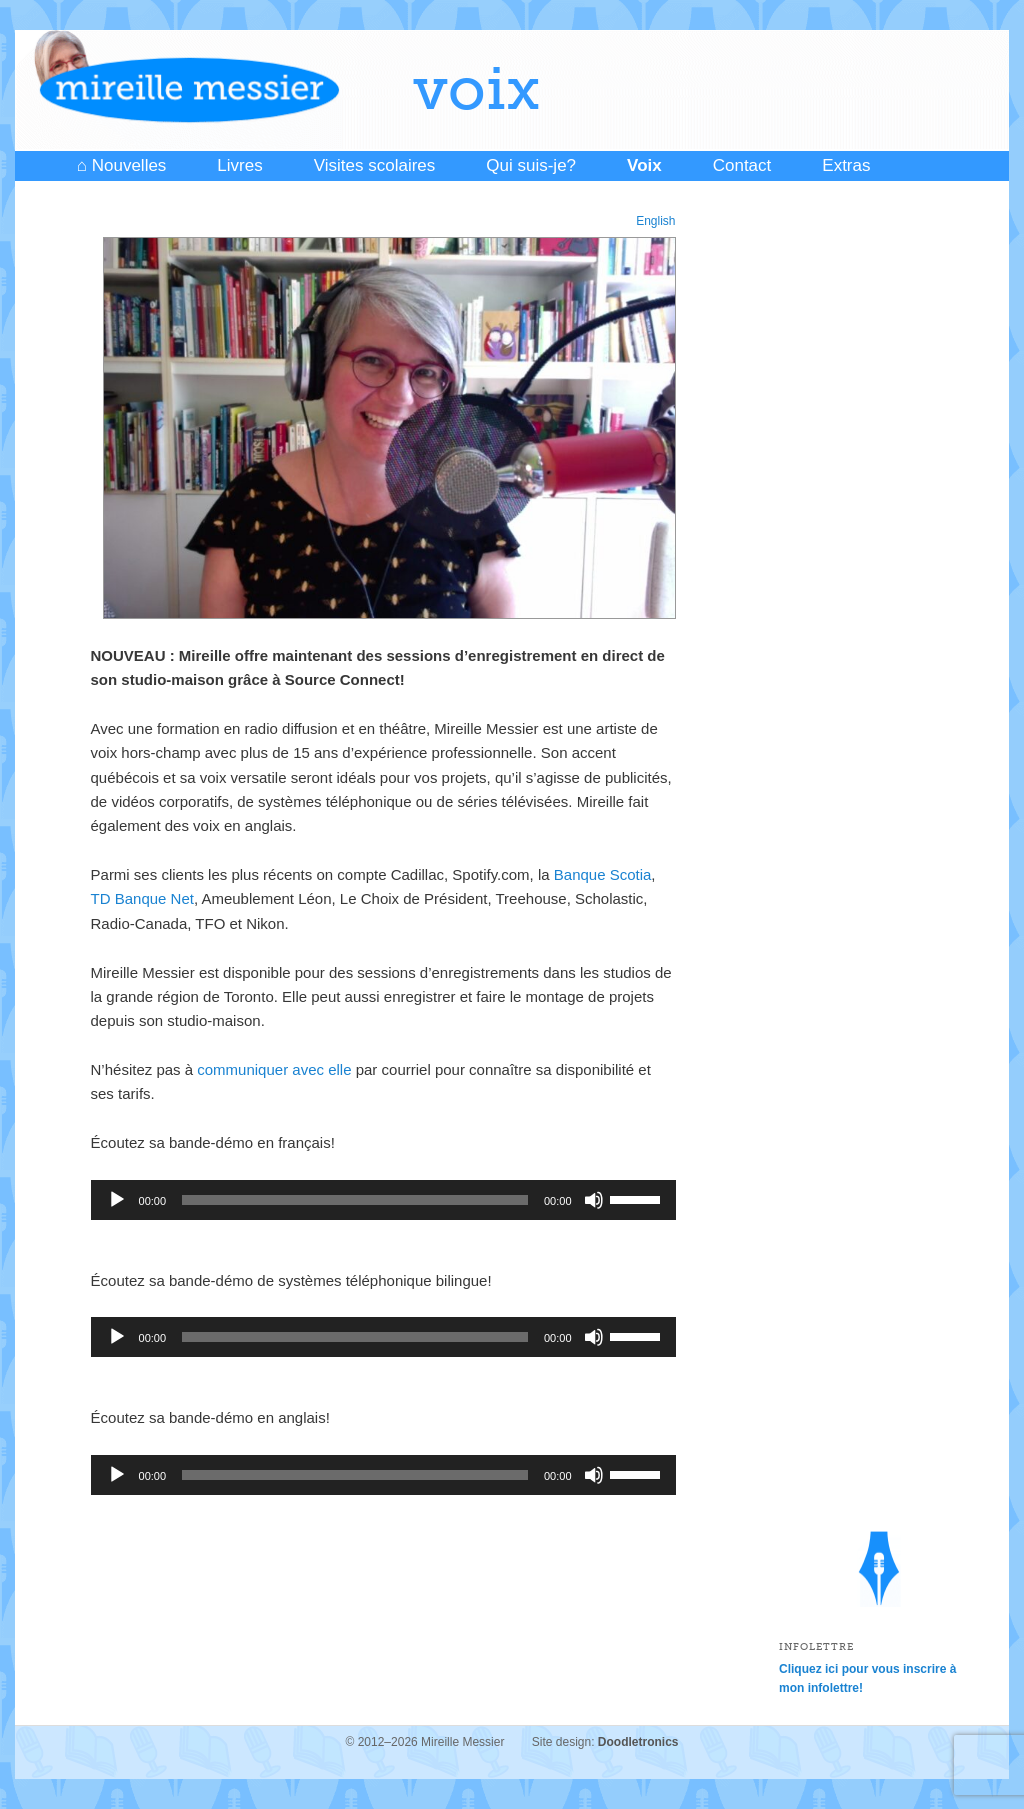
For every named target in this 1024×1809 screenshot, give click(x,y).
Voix (644, 165)
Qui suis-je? (531, 165)
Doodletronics (638, 1742)
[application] (383, 1200)
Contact (742, 165)
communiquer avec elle (276, 1069)
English (655, 221)
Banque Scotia (603, 874)
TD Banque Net (142, 898)
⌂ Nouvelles (122, 165)
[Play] (117, 1200)
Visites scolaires (375, 165)
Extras (846, 165)
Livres (239, 165)
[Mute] (594, 1200)
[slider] (355, 1200)
